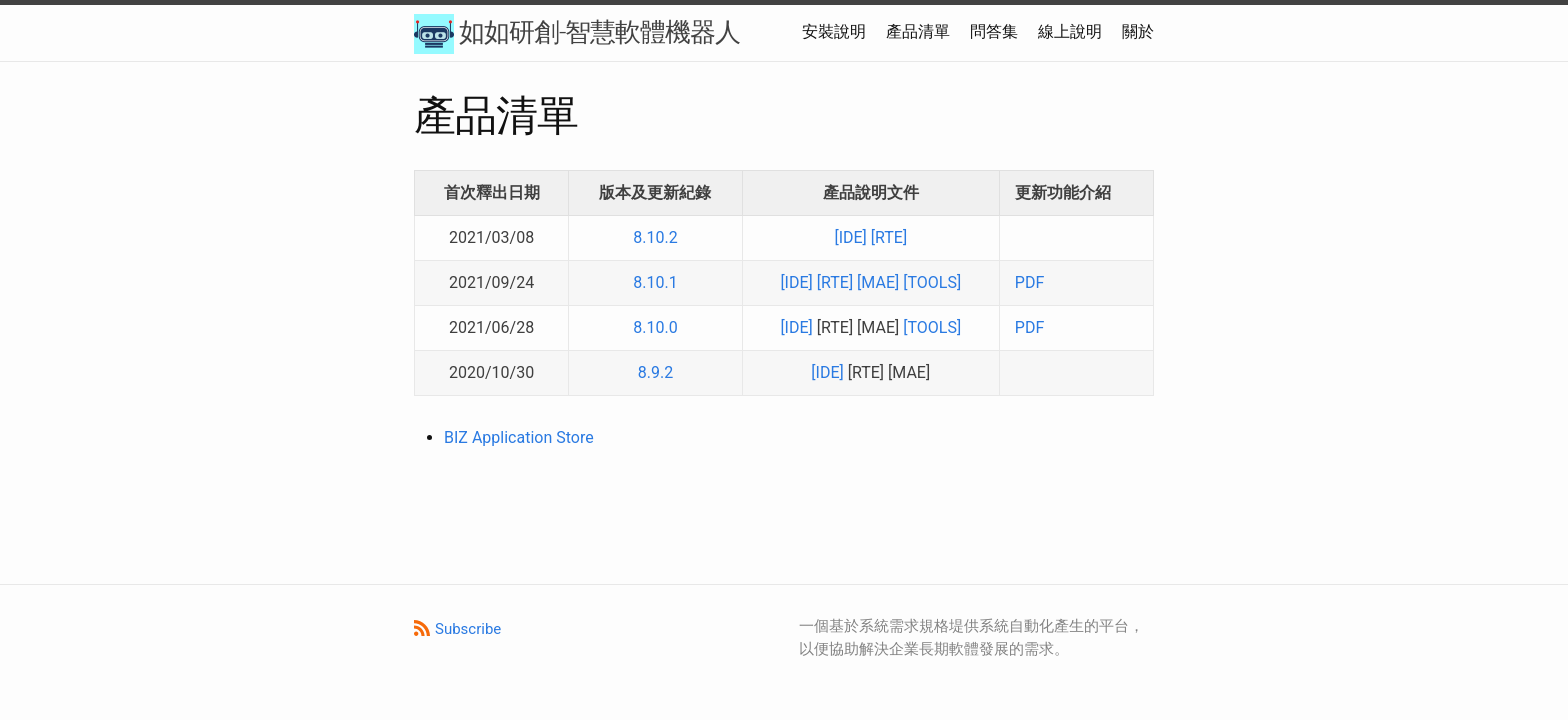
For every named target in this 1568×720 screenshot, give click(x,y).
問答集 (994, 31)
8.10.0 (655, 327)
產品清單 (918, 31)
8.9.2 (655, 372)
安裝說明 (834, 31)
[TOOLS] (932, 282)
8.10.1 (655, 282)
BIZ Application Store (519, 437)
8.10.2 (655, 237)
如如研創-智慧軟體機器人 (577, 34)
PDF (1029, 282)
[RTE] (889, 237)
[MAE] (878, 282)
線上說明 (1070, 31)
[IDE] (850, 237)
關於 (1138, 31)
